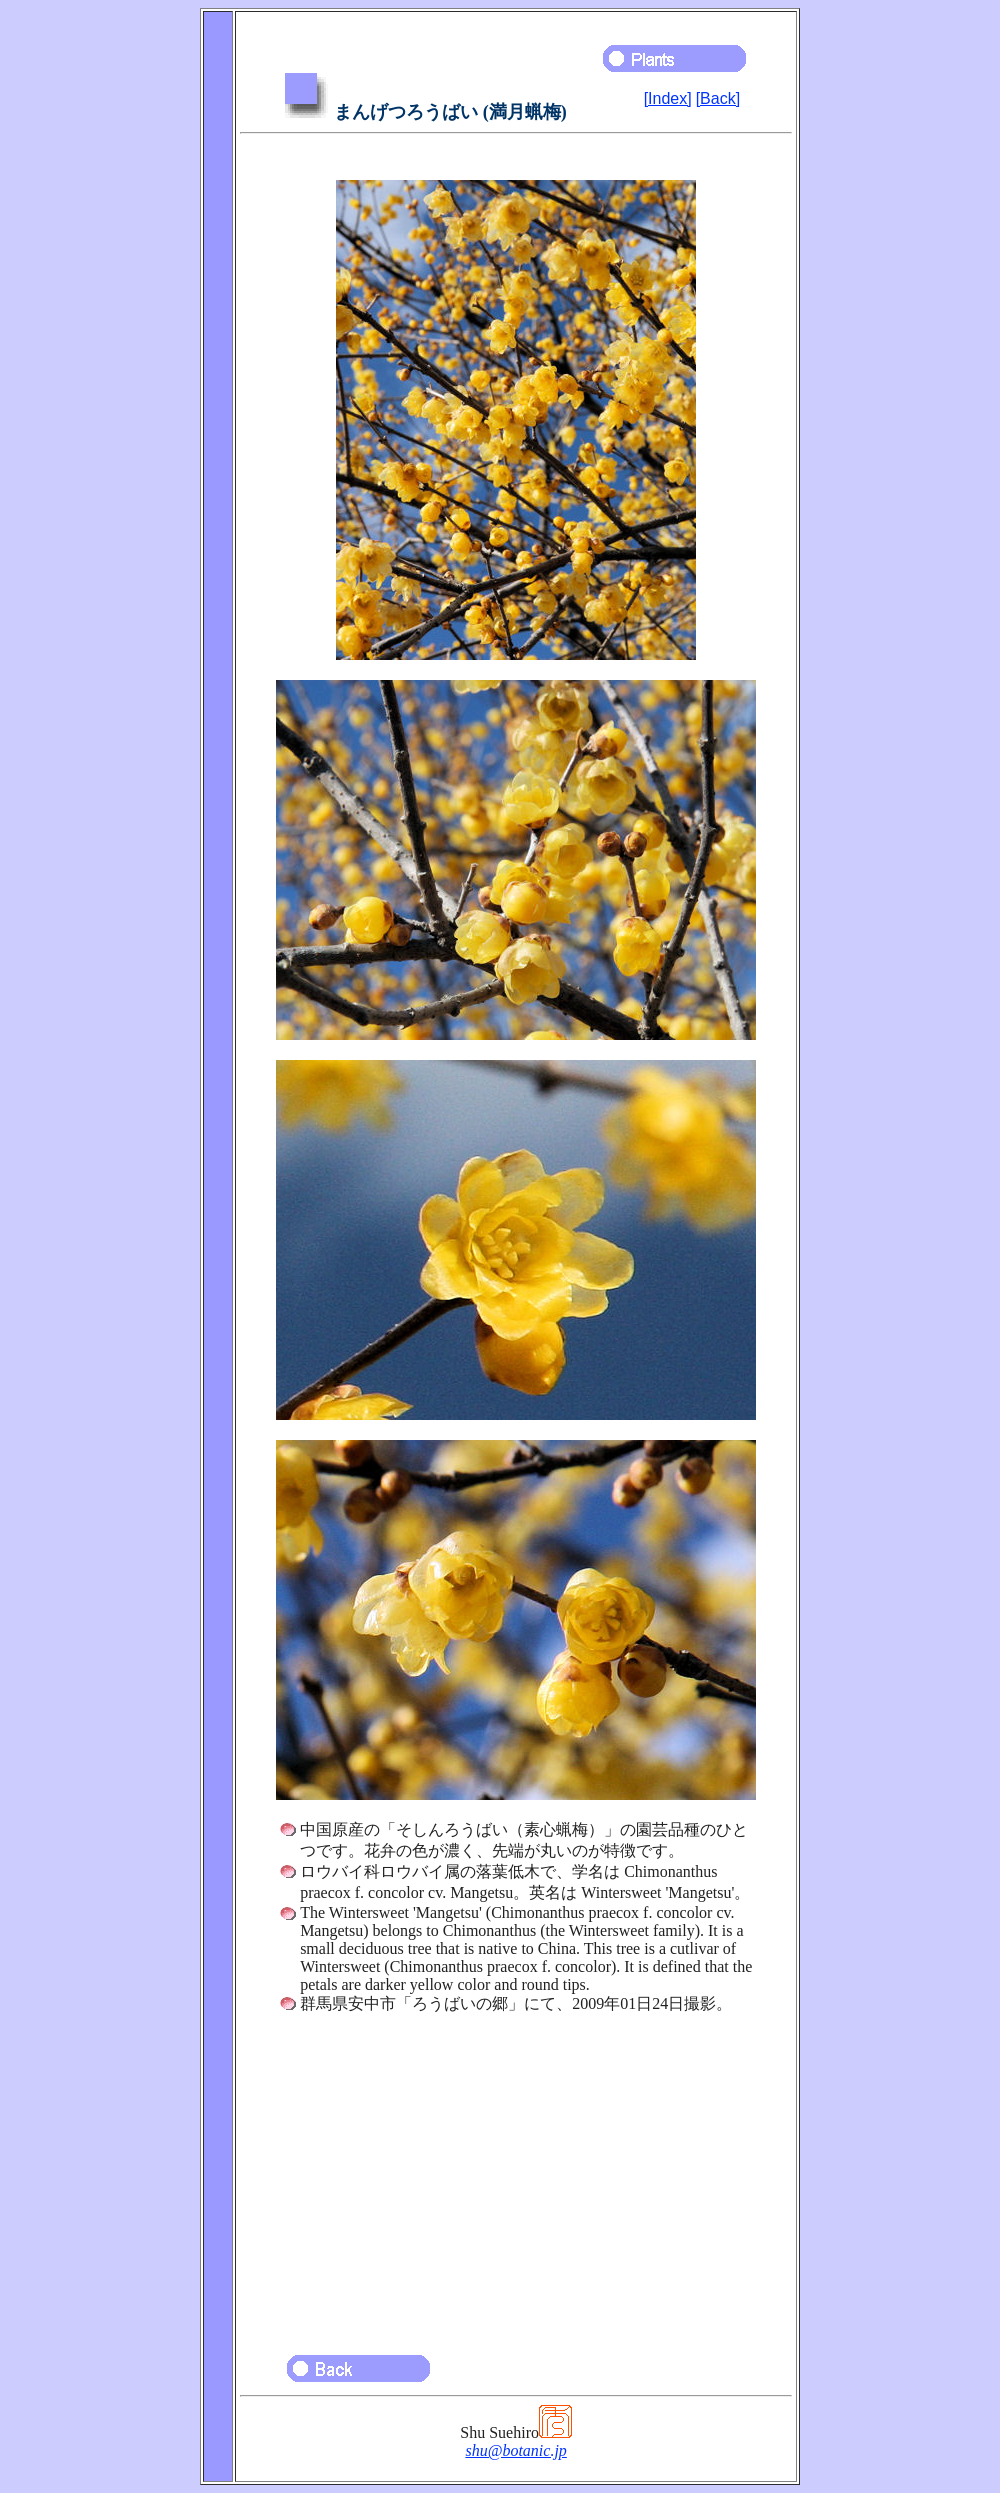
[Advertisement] (516, 2175)
